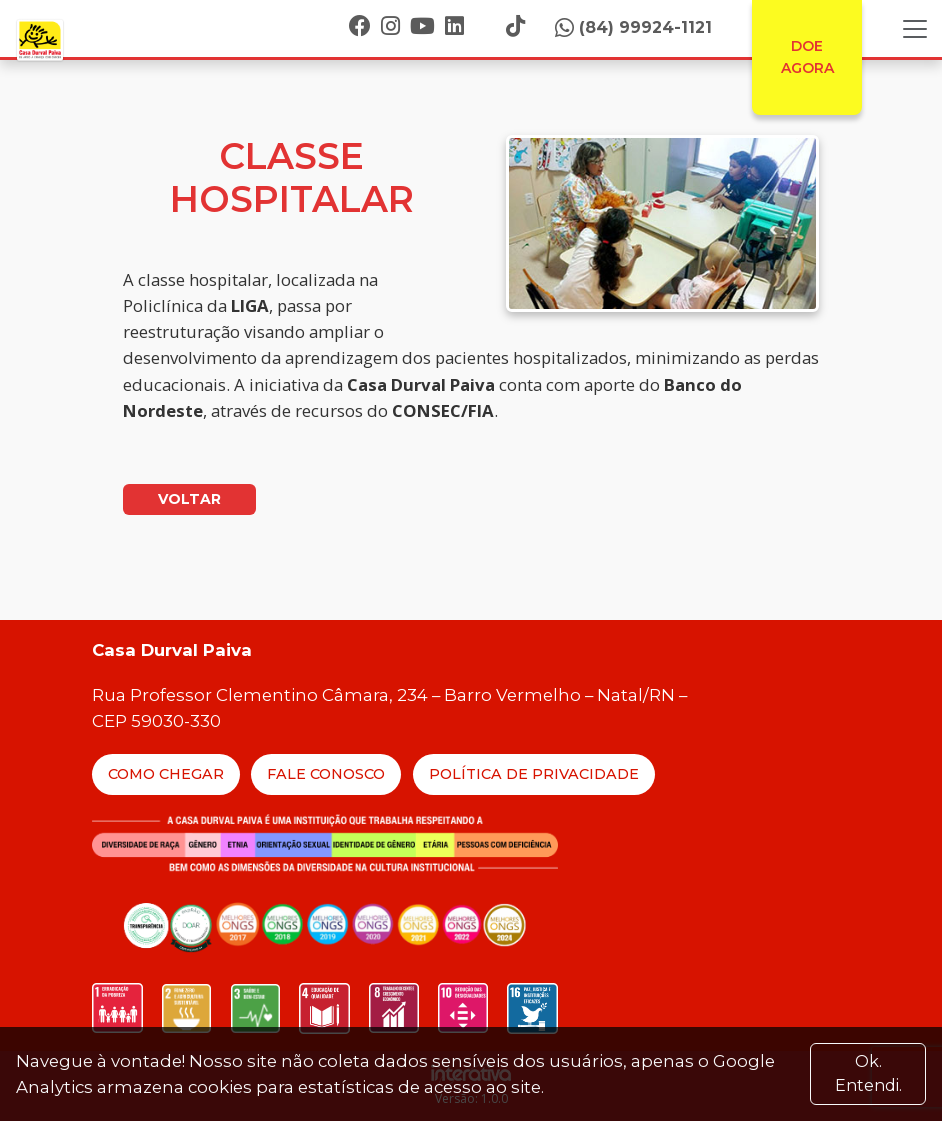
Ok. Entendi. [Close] (868, 1073)
